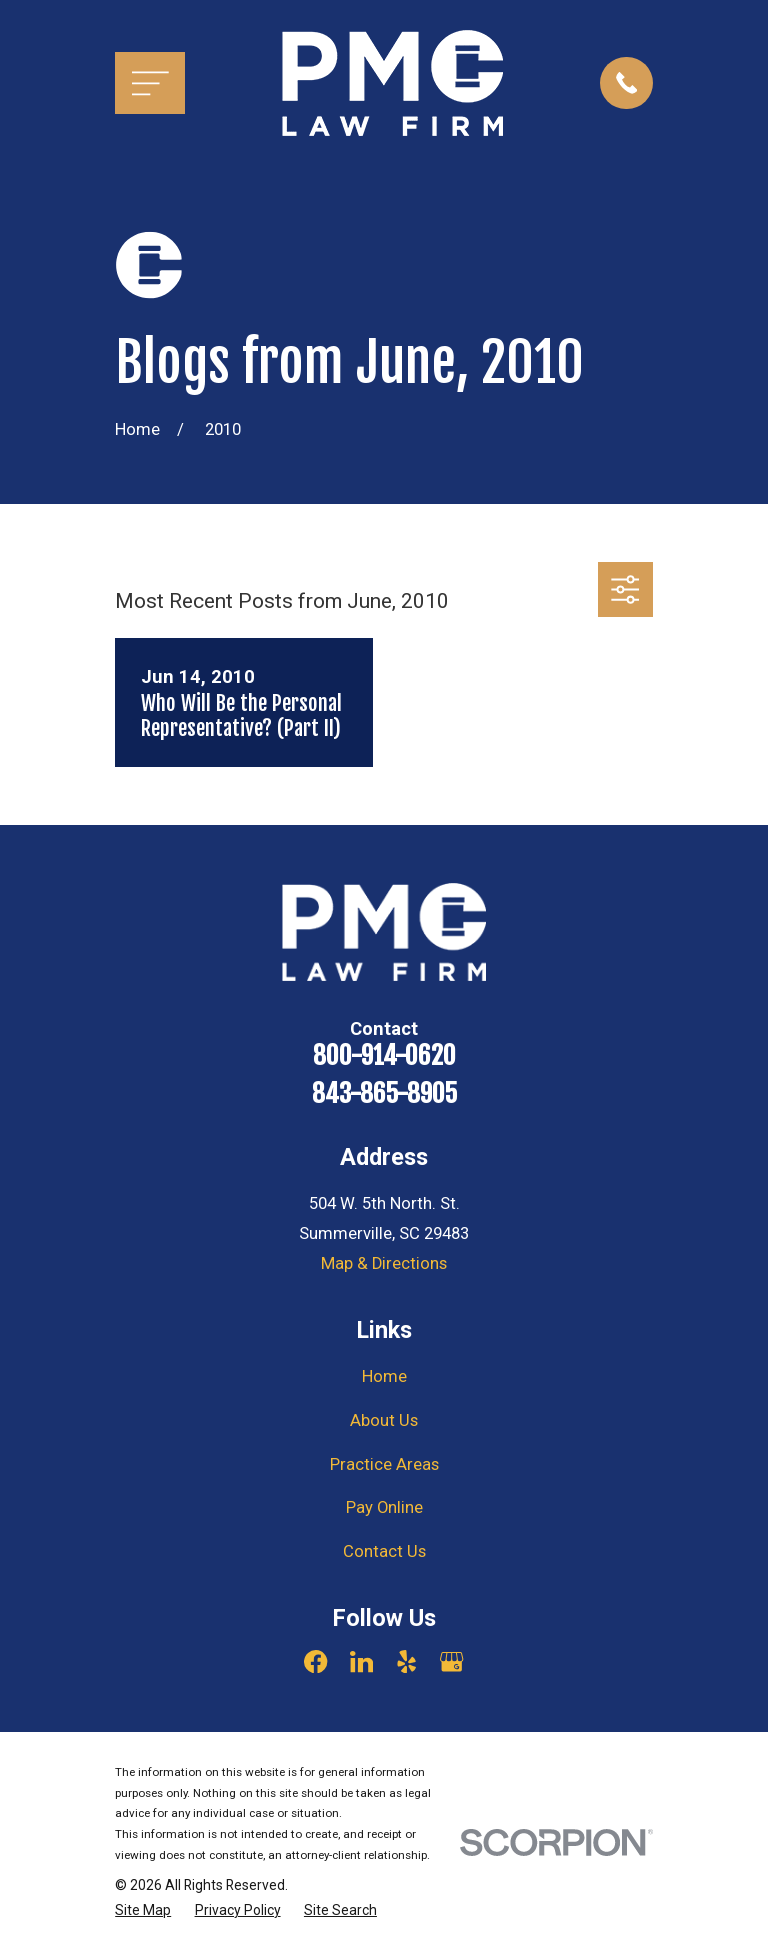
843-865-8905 (384, 1093)
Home (384, 1376)
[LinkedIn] (361, 1661)
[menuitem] (143, 1910)
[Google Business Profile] (451, 1661)
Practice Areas (384, 1464)
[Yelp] (406, 1661)
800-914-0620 (384, 1055)
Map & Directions (384, 1263)
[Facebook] (315, 1661)
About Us (384, 1420)
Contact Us (384, 1551)
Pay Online (384, 1507)
